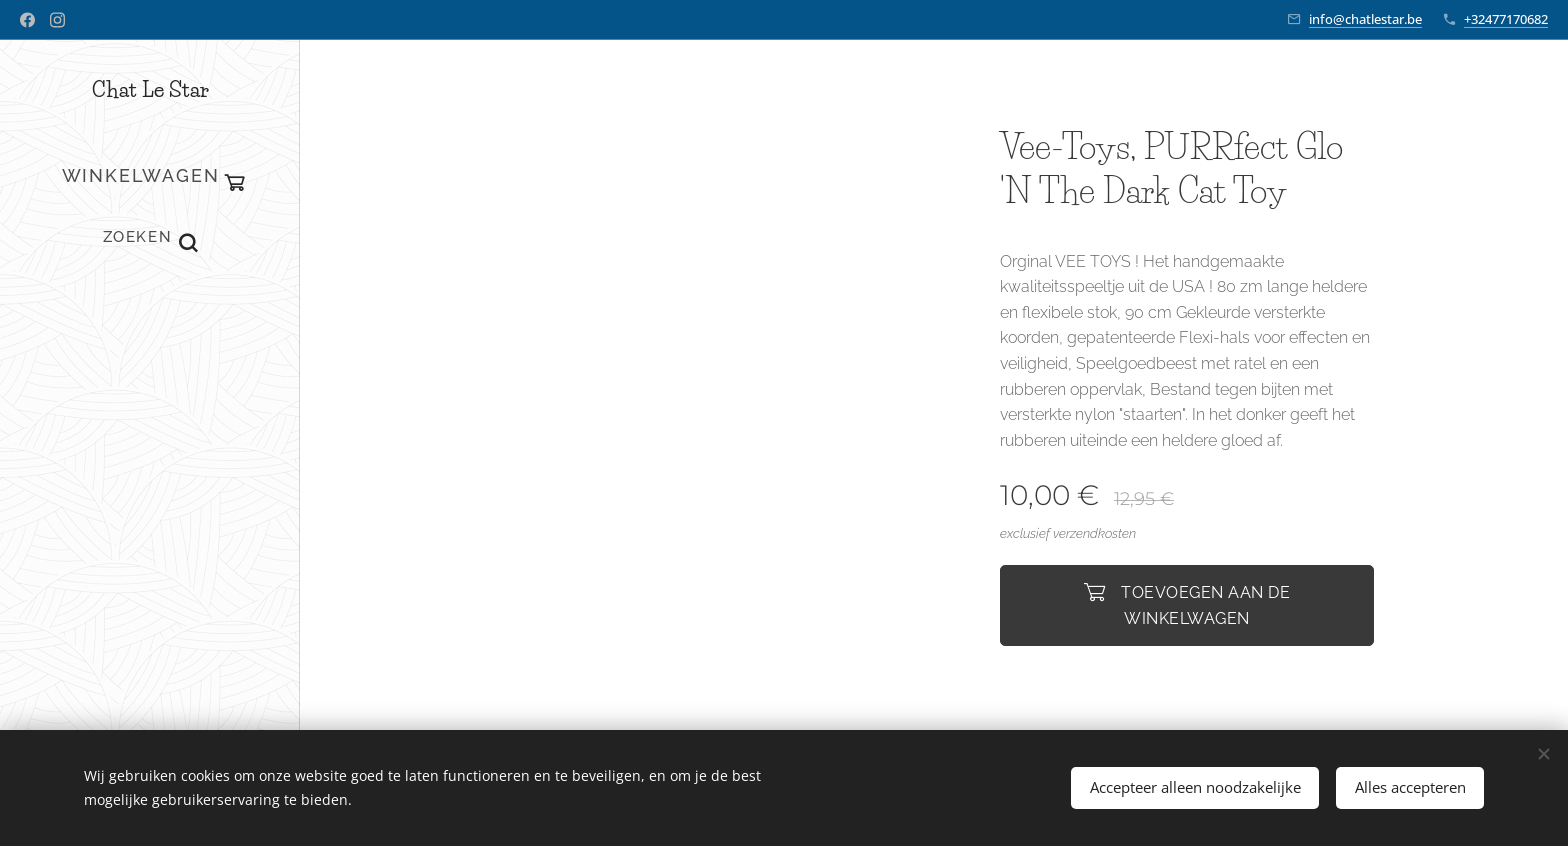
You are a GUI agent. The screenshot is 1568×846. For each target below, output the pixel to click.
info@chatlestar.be (1365, 19)
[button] (150, 237)
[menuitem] (150, 319)
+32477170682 (1506, 19)
